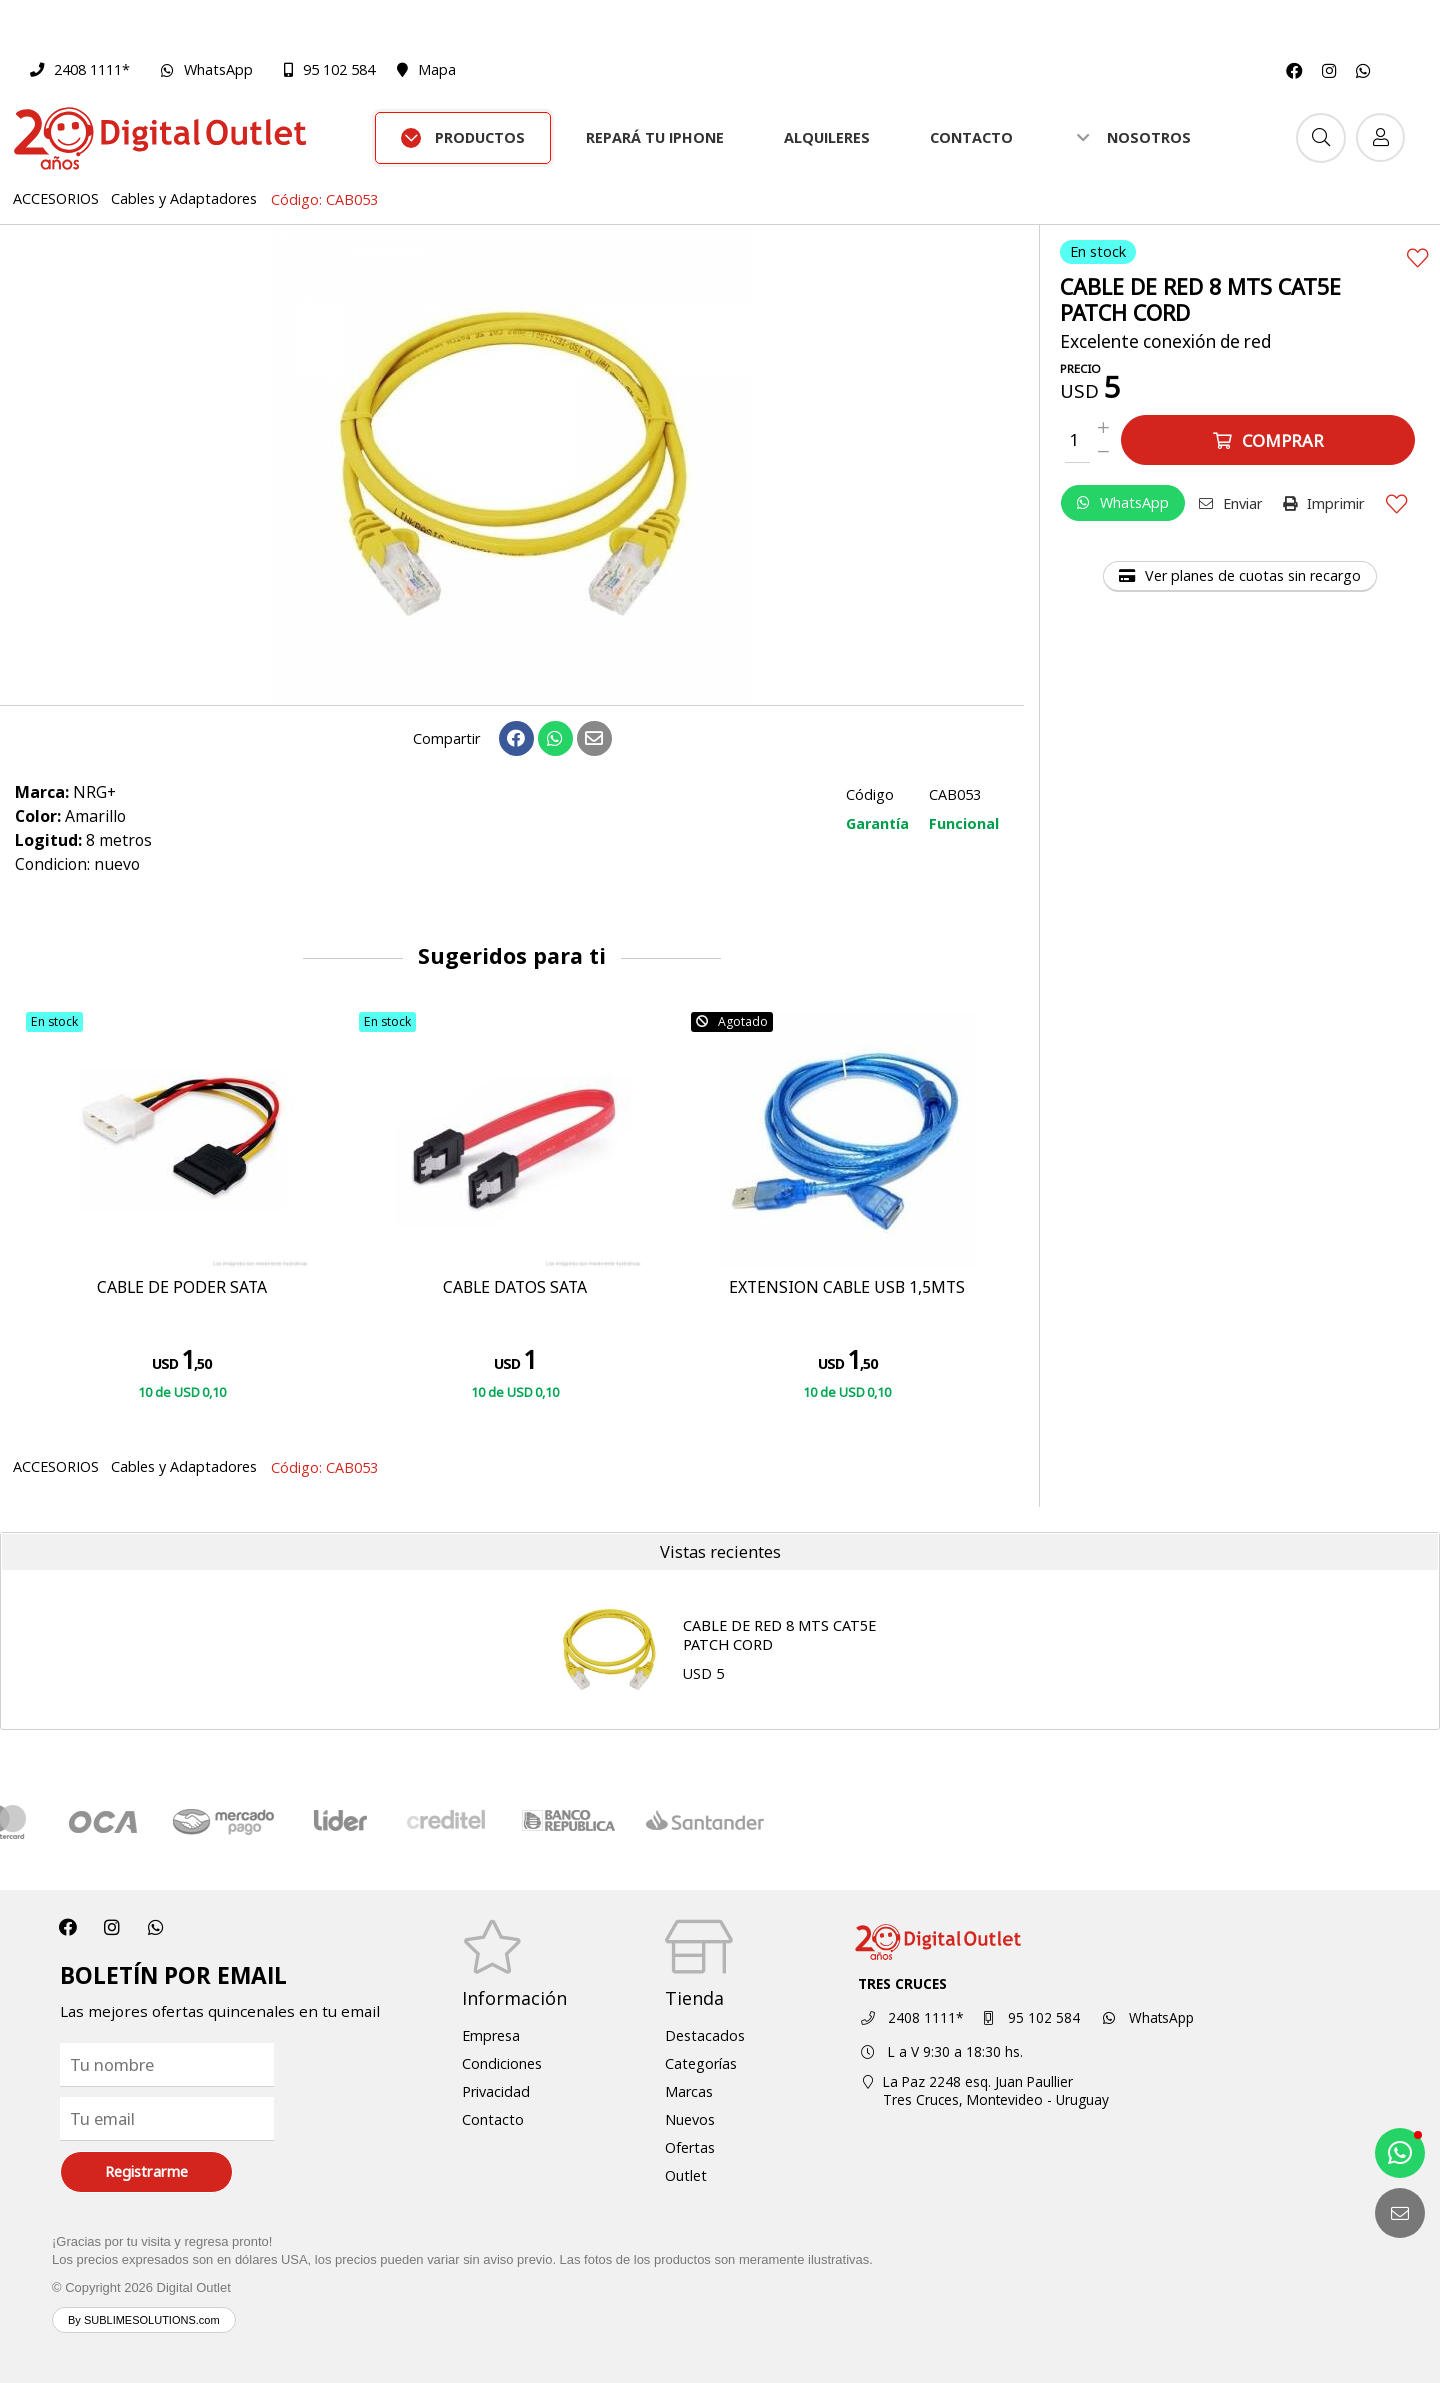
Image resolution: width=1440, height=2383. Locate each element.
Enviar (1231, 503)
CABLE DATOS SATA (515, 1288)
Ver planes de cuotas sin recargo (1240, 575)
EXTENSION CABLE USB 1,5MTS (847, 1288)
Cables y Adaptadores (184, 198)
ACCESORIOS (56, 198)
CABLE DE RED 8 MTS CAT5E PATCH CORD (779, 1635)
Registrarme (146, 2171)
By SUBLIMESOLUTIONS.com (144, 2320)
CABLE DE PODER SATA (182, 1288)
